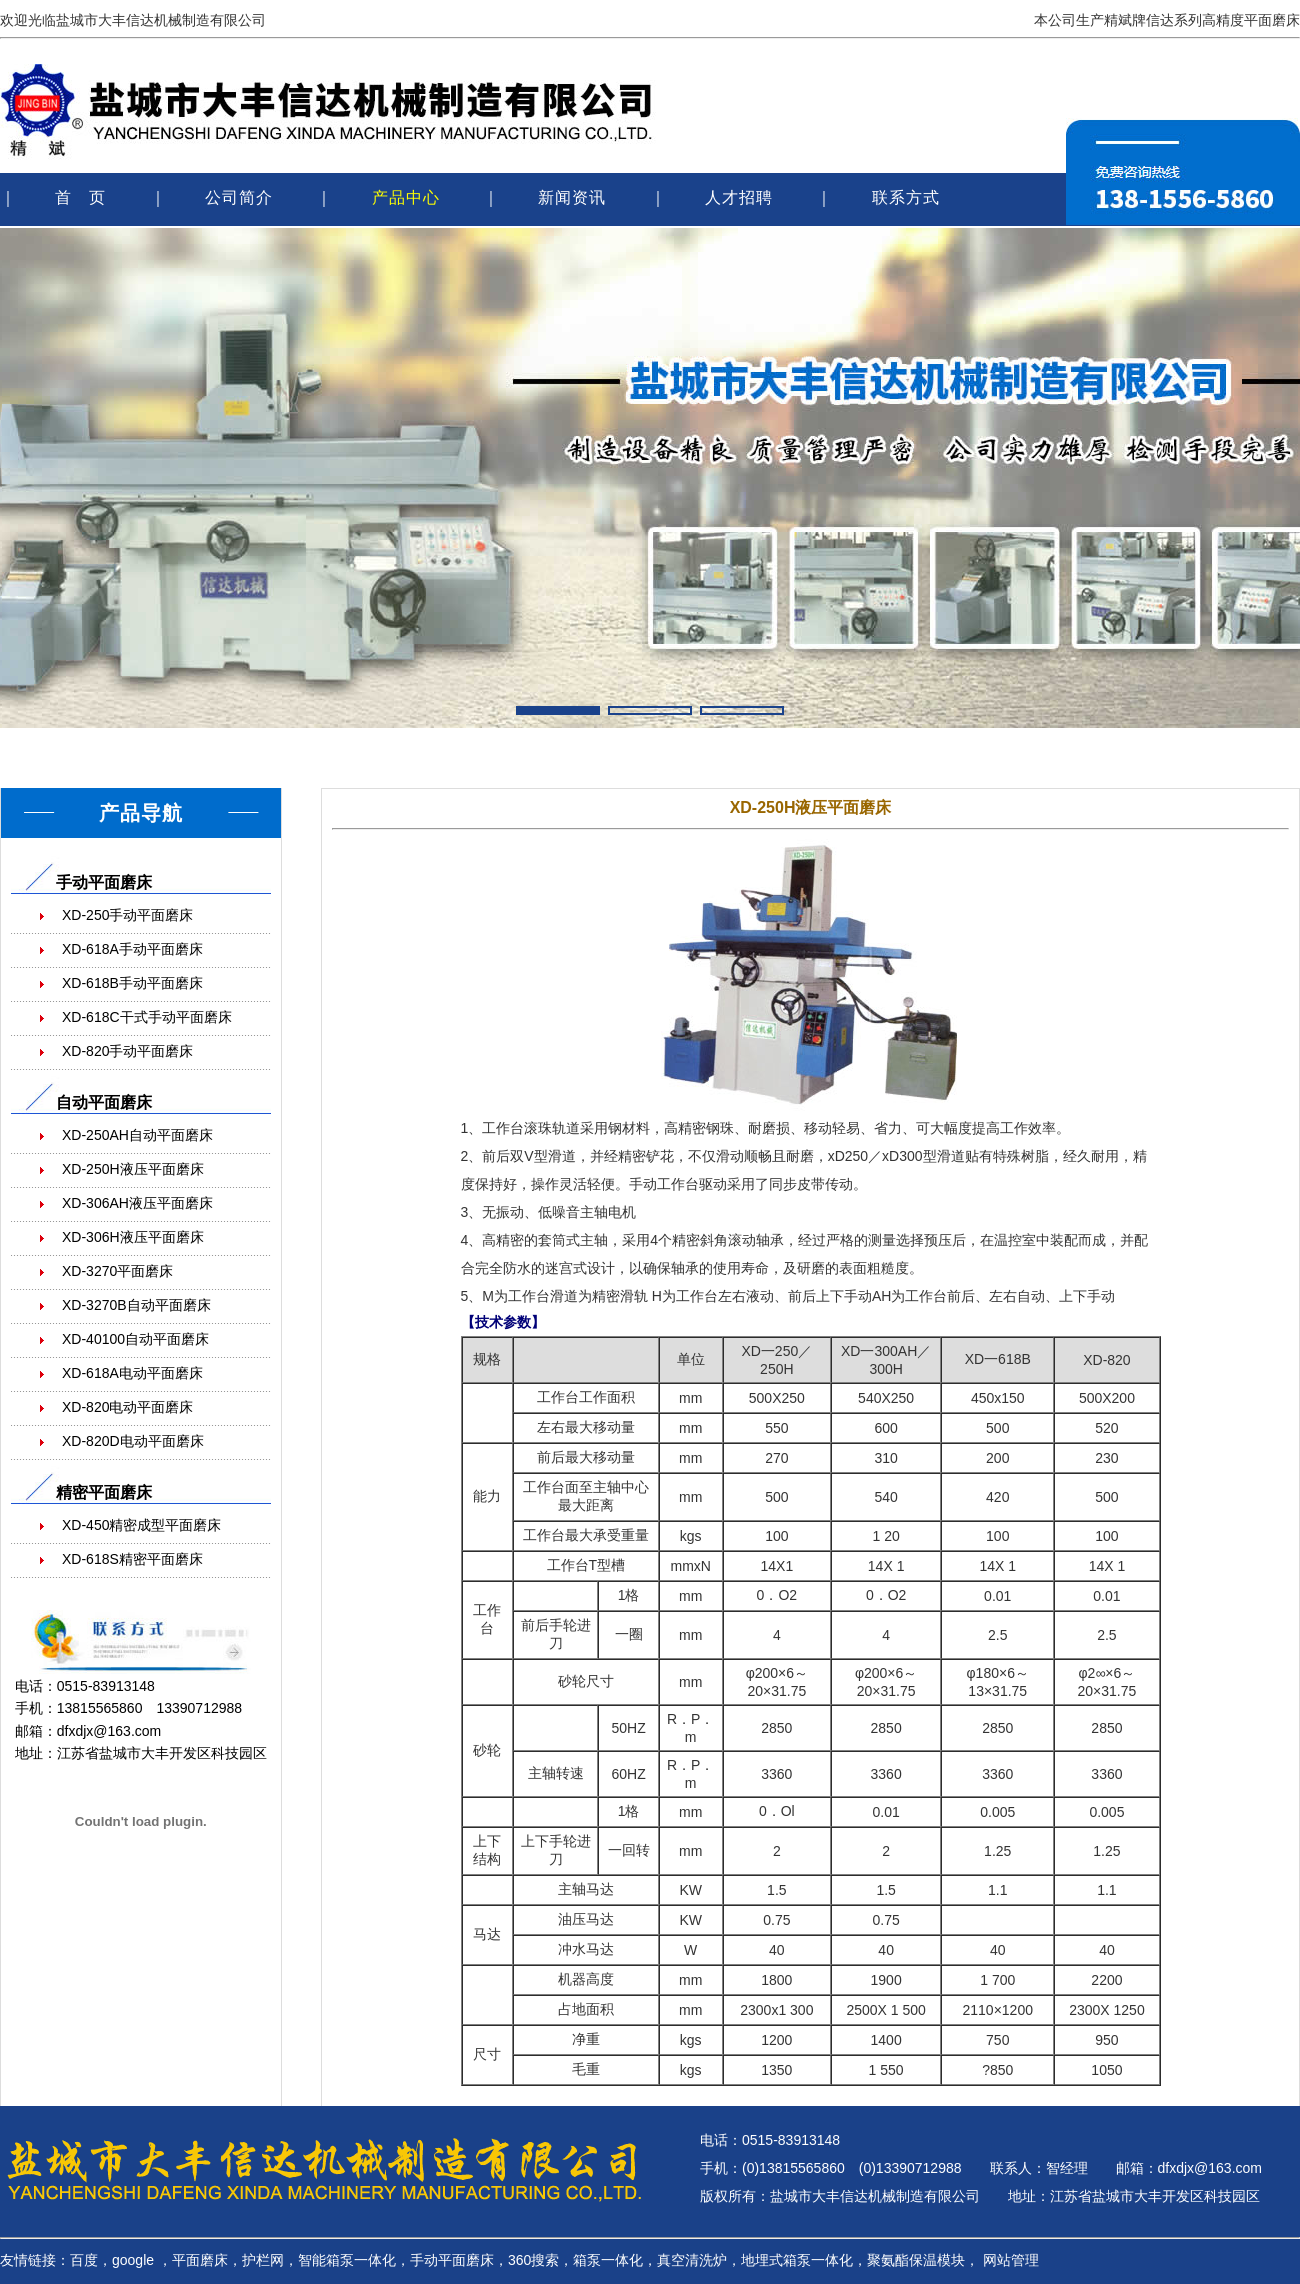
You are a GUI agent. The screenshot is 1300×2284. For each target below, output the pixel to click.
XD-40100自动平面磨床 (135, 1339)
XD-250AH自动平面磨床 (137, 1135)
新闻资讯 (572, 197)
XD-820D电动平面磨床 (133, 1441)
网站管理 (1011, 2260)
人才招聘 (739, 197)
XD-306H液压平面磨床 (133, 1237)
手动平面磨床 (452, 2260)
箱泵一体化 (608, 2260)
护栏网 (263, 2260)
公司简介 (239, 197)
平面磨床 (200, 2260)
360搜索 (533, 2260)
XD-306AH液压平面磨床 (137, 1203)
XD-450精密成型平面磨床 (141, 1525)
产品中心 (406, 197)
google (133, 2260)
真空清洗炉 (692, 2260)
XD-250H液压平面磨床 (133, 1169)
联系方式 (906, 197)
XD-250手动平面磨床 (127, 915)
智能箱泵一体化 (347, 2260)
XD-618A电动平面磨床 (132, 1373)
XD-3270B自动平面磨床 (136, 1305)
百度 (84, 2260)
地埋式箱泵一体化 (797, 2260)
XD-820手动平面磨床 (127, 1051)
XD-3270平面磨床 (117, 1271)
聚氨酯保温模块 (916, 2260)
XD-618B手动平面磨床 (132, 983)
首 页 (80, 197)
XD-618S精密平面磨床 (132, 1559)
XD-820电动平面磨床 (127, 1407)
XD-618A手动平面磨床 (132, 949)
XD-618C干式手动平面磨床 (147, 1017)
